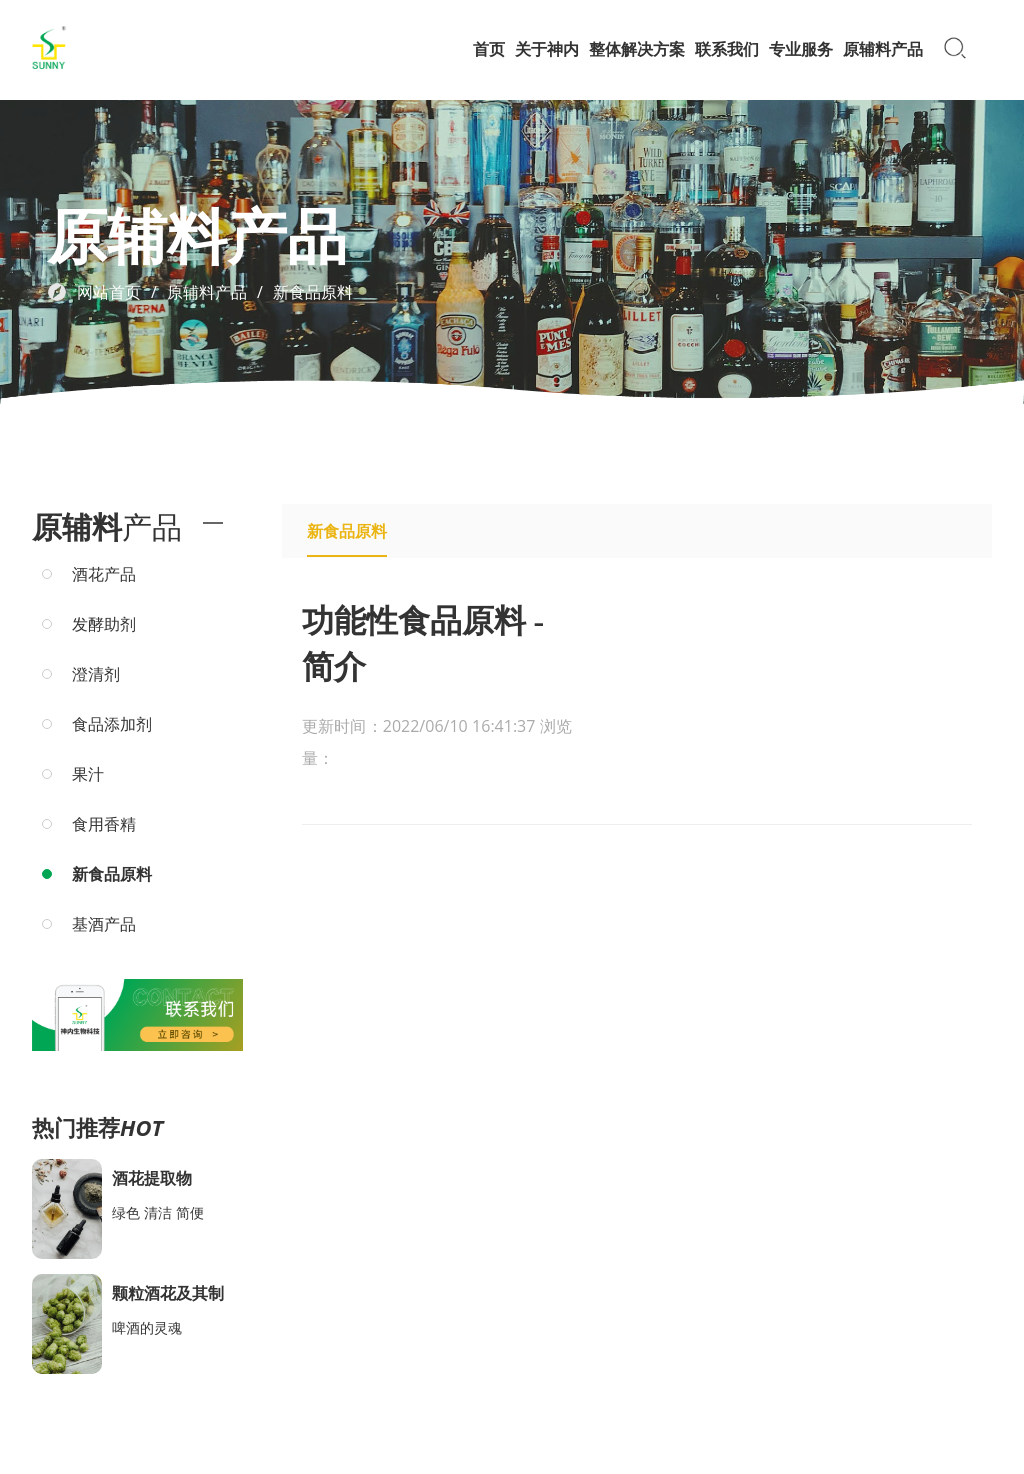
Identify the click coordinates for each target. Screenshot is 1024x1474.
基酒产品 (104, 924)
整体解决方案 (637, 49)
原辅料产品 (883, 49)
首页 (489, 49)
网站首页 (109, 292)
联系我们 (727, 49)
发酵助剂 (104, 624)
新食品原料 (313, 292)
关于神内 (547, 49)
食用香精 (104, 824)
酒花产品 (104, 574)
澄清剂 (96, 674)
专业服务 (801, 49)
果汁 (88, 774)
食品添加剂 (112, 724)
